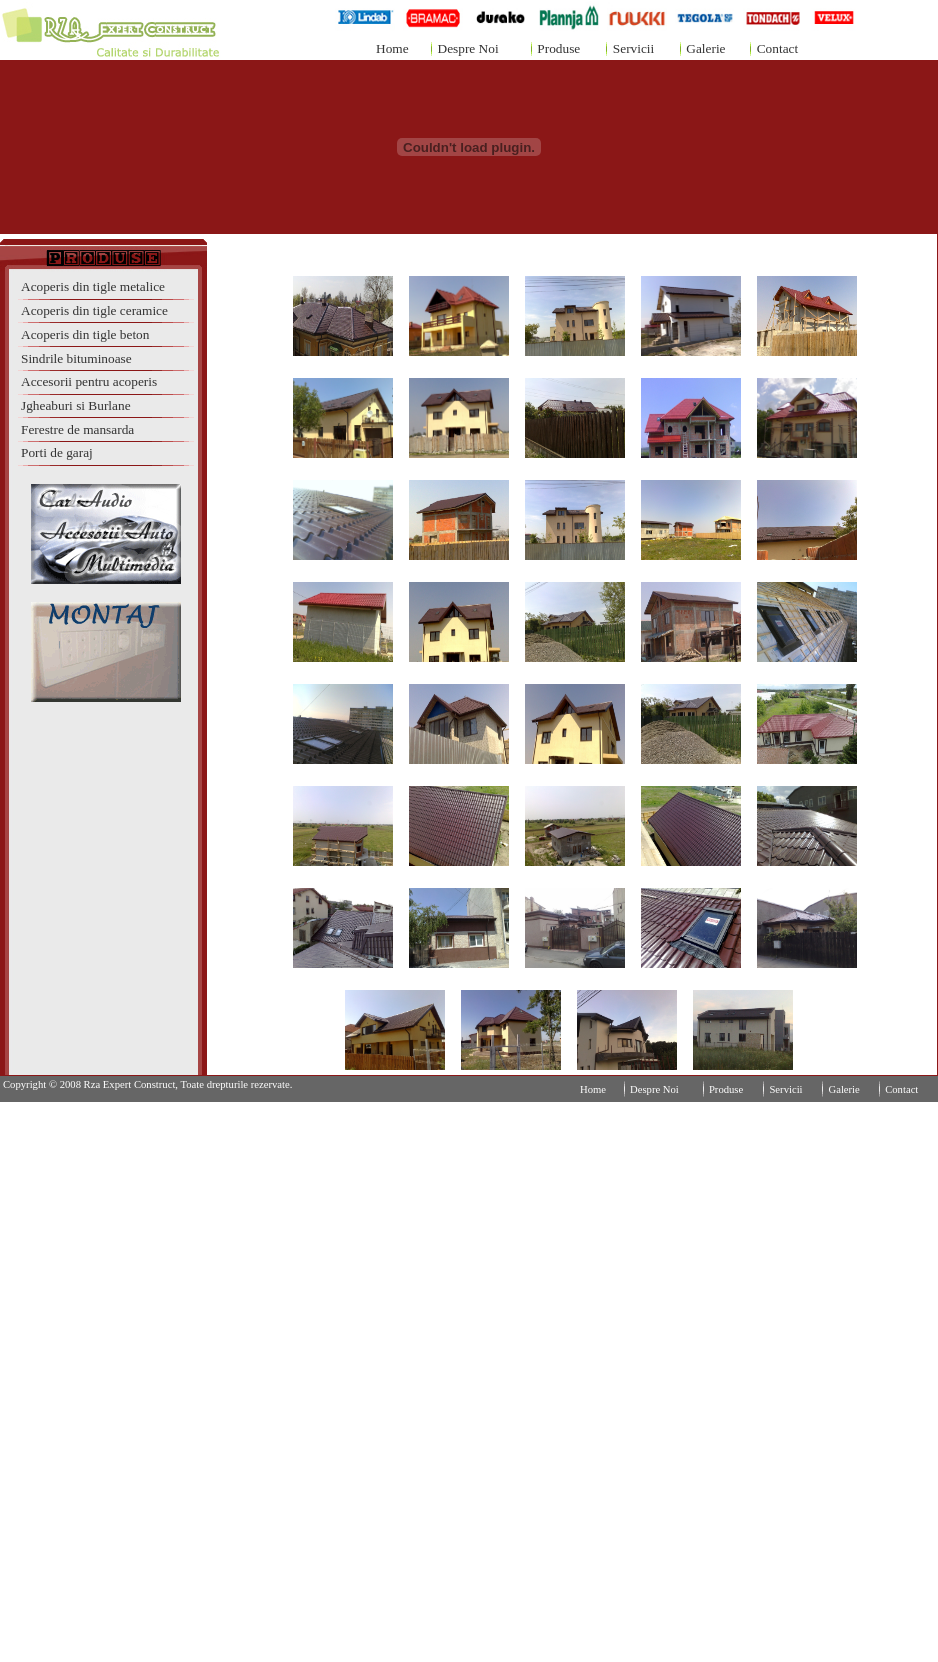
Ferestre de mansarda (77, 429)
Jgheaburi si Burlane (76, 405)
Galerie (705, 48)
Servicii (633, 48)
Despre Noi (468, 48)
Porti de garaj (57, 452)
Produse (558, 48)
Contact (777, 48)
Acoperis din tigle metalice (93, 286)
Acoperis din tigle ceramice (94, 310)
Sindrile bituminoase (76, 358)
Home (392, 48)
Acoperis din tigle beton (85, 334)
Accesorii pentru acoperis (89, 381)
